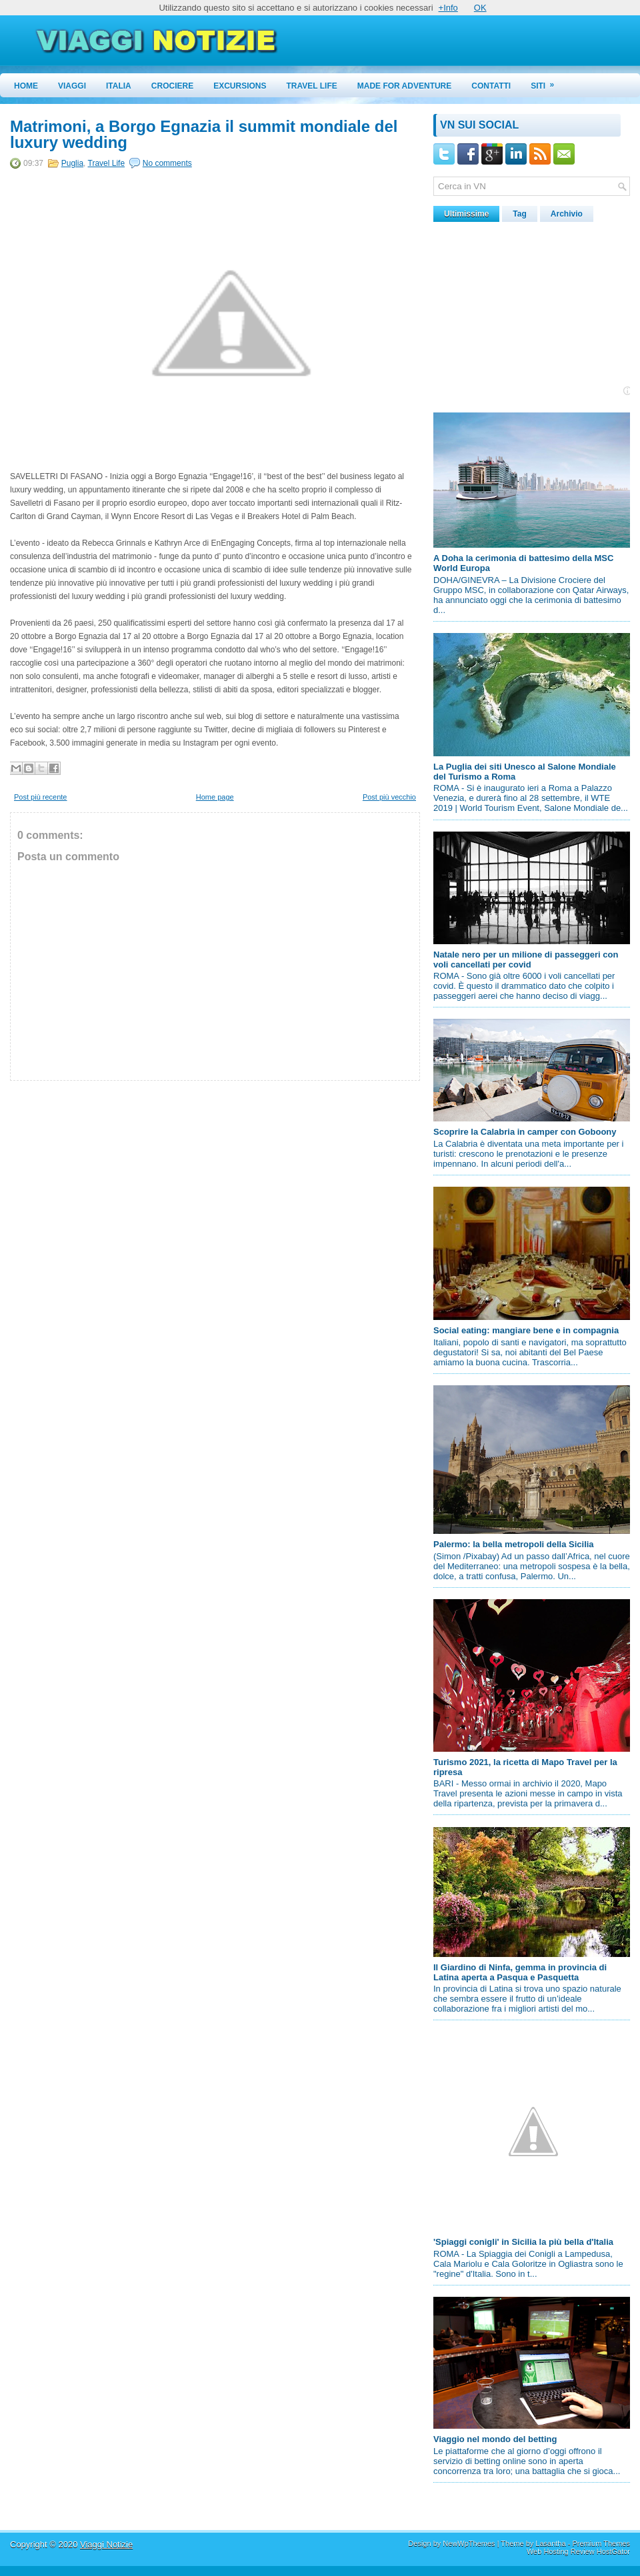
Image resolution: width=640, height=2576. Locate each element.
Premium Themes (601, 2543)
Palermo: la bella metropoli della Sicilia (513, 1544)
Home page (215, 797)
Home (26, 86)
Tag (519, 214)
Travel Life (312, 86)
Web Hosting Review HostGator (578, 2551)
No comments (167, 163)
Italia (118, 86)
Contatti (491, 86)
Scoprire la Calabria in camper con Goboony (525, 1132)
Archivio (567, 214)
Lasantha (550, 2543)
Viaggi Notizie (106, 2544)
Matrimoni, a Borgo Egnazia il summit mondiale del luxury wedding (203, 135)
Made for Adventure (404, 86)
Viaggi (72, 86)
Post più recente (40, 797)
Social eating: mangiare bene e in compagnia (526, 1330)
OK (480, 8)
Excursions (239, 86)
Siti (547, 82)
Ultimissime (466, 214)
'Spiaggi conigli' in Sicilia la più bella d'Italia (523, 2242)
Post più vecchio (389, 797)
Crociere (172, 86)
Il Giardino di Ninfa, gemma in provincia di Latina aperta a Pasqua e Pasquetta (520, 1972)
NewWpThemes (469, 2543)
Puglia (72, 163)
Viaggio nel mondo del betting (495, 2439)
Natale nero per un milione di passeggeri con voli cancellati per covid (525, 959)
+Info (448, 8)
